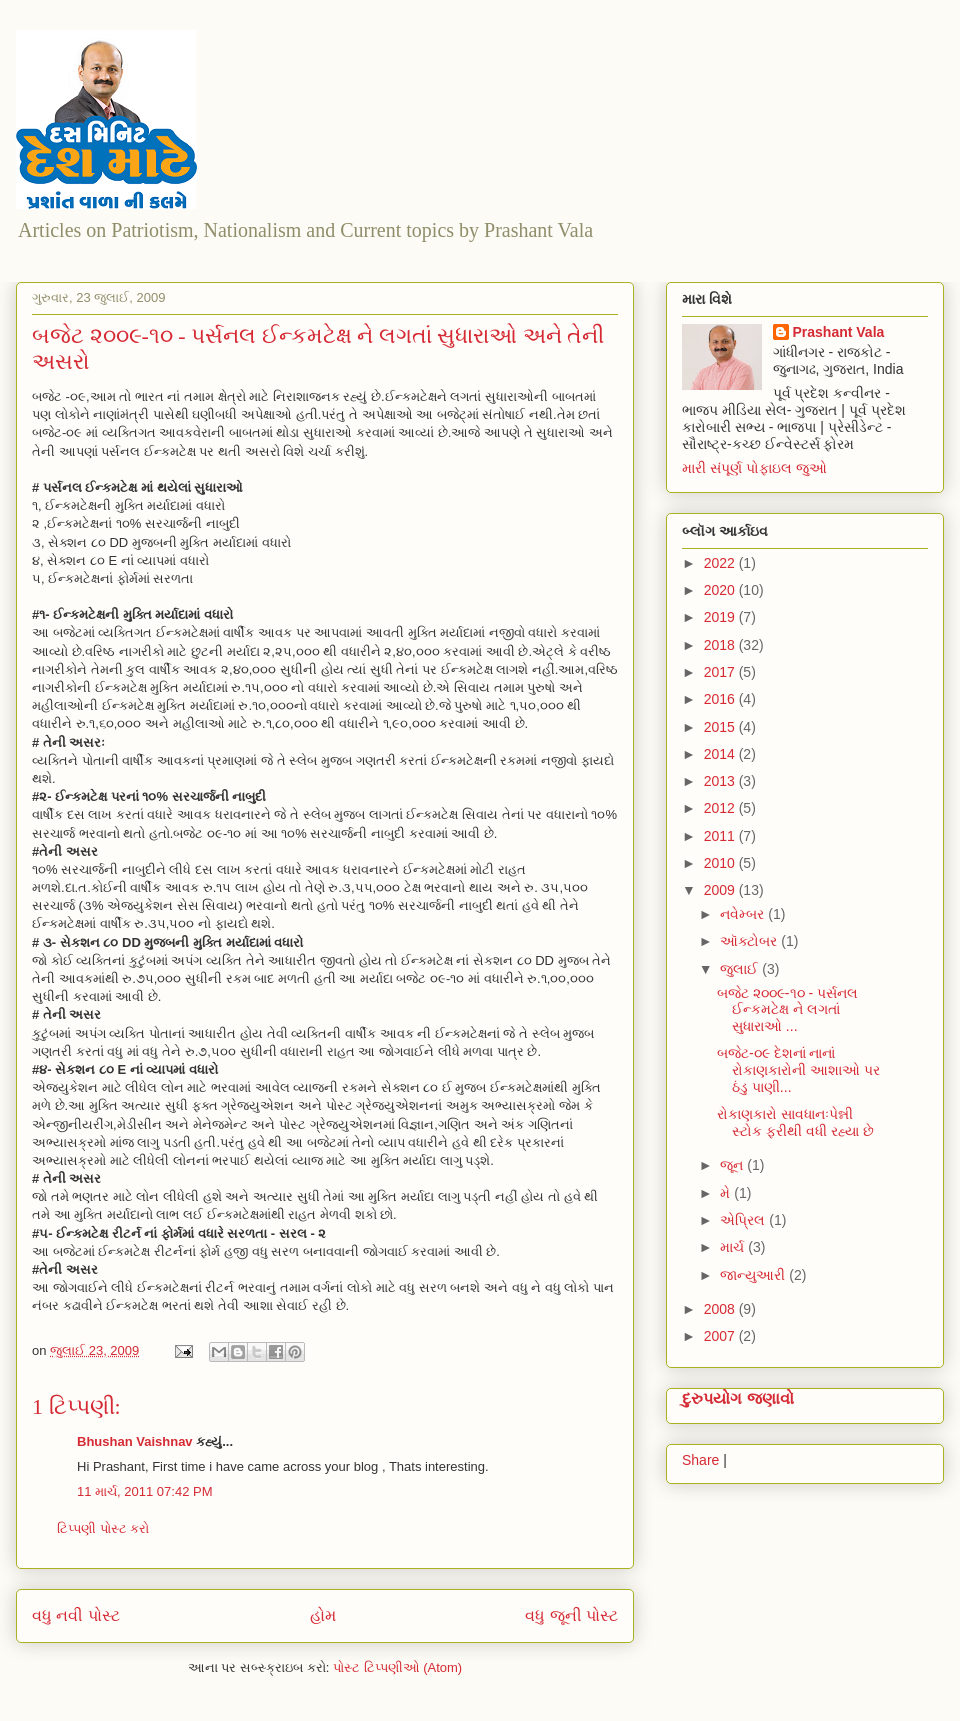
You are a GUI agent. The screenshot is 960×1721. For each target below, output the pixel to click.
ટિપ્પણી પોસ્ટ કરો (103, 1528)
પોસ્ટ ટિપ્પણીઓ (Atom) (397, 1667)
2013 (721, 781)
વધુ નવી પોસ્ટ (76, 1615)
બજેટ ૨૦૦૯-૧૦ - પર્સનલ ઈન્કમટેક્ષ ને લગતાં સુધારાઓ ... (787, 1010)
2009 (721, 890)
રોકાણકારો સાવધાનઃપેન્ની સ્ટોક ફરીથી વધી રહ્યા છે (795, 1122)
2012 (721, 808)
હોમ (323, 1615)
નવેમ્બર (744, 914)
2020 (721, 590)
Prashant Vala (839, 332)
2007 (721, 1336)
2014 (721, 754)
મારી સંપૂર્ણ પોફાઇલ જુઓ (754, 468)
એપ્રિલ (744, 1220)
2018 (721, 645)
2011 (721, 836)
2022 (721, 563)
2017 (721, 672)
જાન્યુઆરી (754, 1275)
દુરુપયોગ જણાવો (738, 1398)
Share (700, 1460)
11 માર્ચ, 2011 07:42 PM (144, 1491)
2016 (721, 699)
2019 (721, 617)
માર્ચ (734, 1247)
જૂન (733, 1165)
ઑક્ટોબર (750, 941)
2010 (721, 863)
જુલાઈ (741, 969)
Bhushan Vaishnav (135, 1441)
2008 (721, 1309)
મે (727, 1193)
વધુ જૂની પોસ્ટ (571, 1615)
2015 (721, 727)
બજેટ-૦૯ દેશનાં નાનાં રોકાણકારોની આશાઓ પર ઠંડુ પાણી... (798, 1070)
